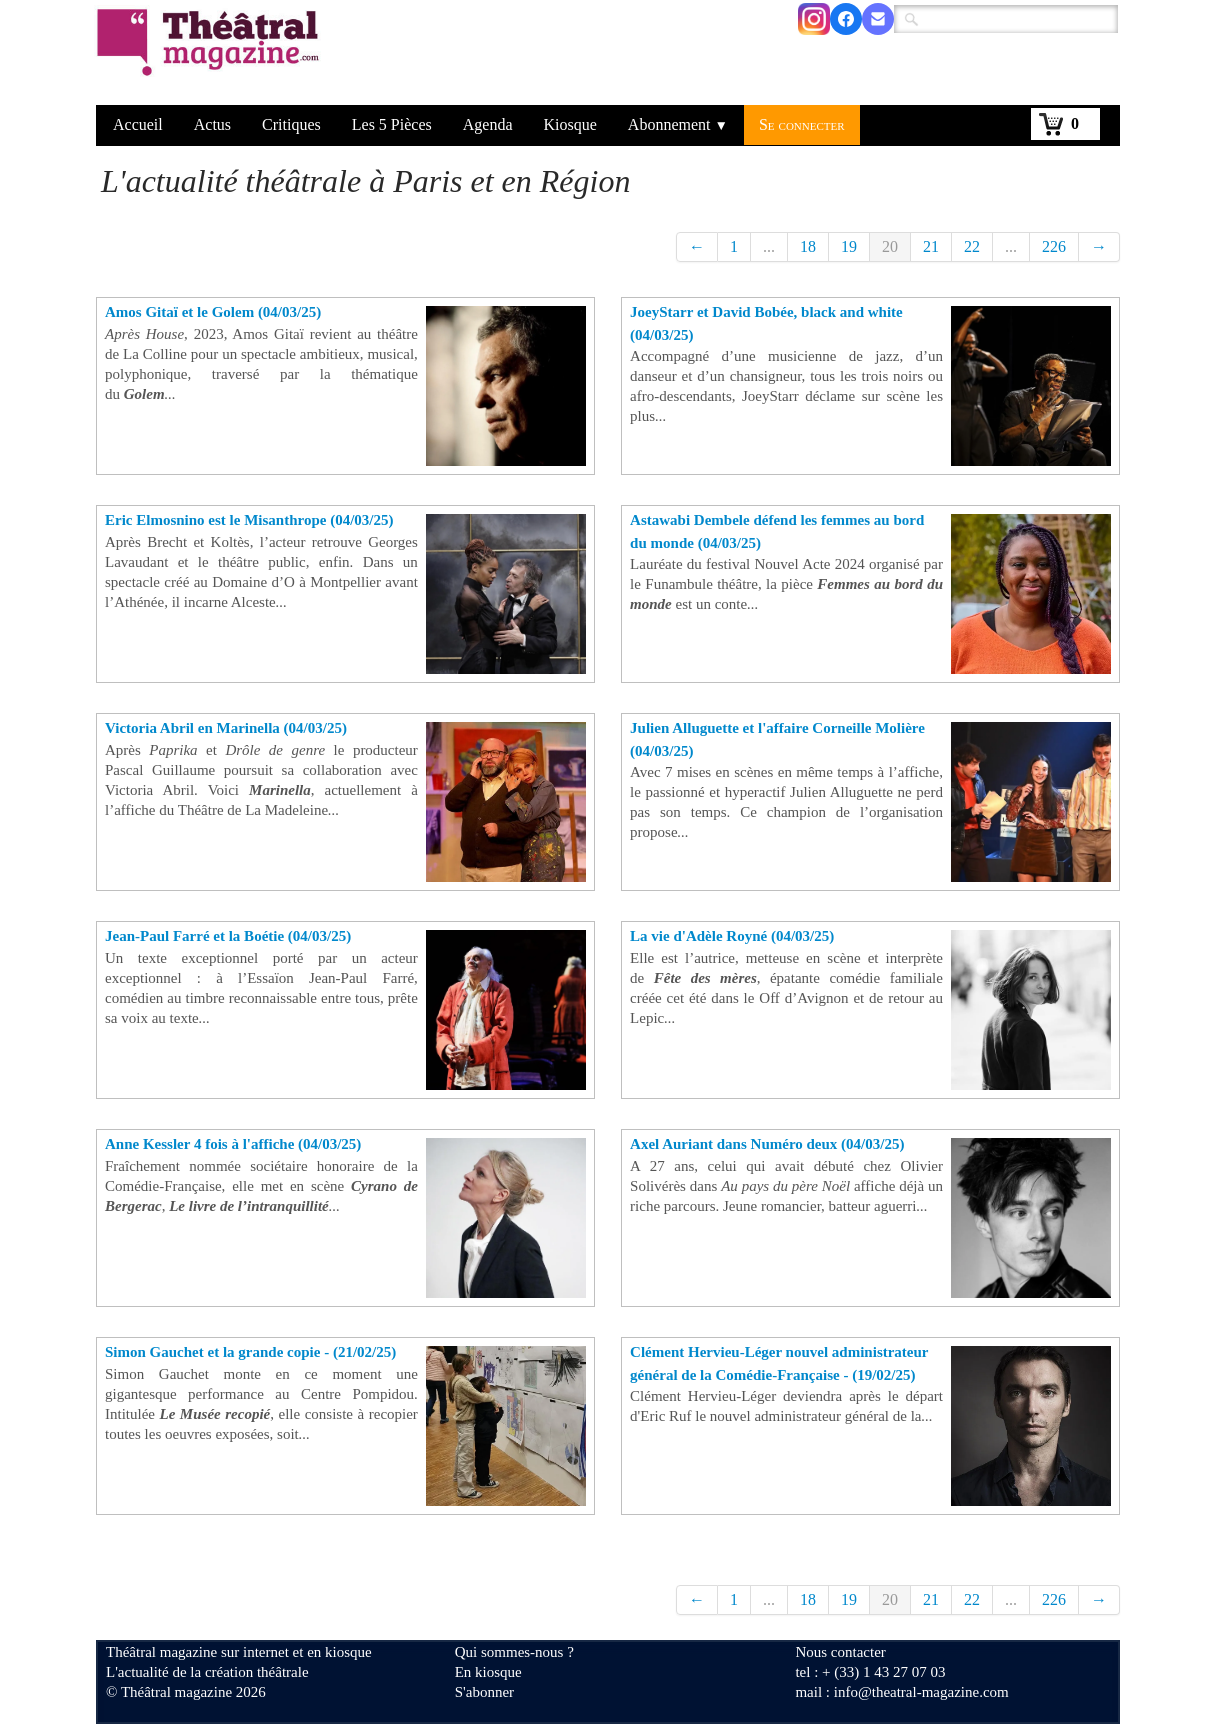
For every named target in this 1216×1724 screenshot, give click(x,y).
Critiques (291, 124)
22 (972, 246)
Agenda (488, 124)
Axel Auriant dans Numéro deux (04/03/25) (767, 1144)
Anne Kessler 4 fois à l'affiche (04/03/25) (233, 1144)
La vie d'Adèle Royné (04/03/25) (732, 936)
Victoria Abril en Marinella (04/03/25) (226, 728)
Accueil (138, 124)
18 (808, 246)
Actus (212, 124)
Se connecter (802, 124)
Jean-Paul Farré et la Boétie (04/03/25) (228, 936)
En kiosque (488, 1672)
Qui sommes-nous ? (514, 1652)
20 (890, 246)
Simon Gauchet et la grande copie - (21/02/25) (250, 1352)
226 (1054, 246)
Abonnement (678, 124)
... (769, 246)
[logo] (211, 55)
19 (849, 246)
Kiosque (570, 124)
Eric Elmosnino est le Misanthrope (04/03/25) (249, 520)
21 (931, 246)
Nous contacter (840, 1652)
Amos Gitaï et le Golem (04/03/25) (213, 312)
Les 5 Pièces (392, 124)
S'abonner (484, 1692)
